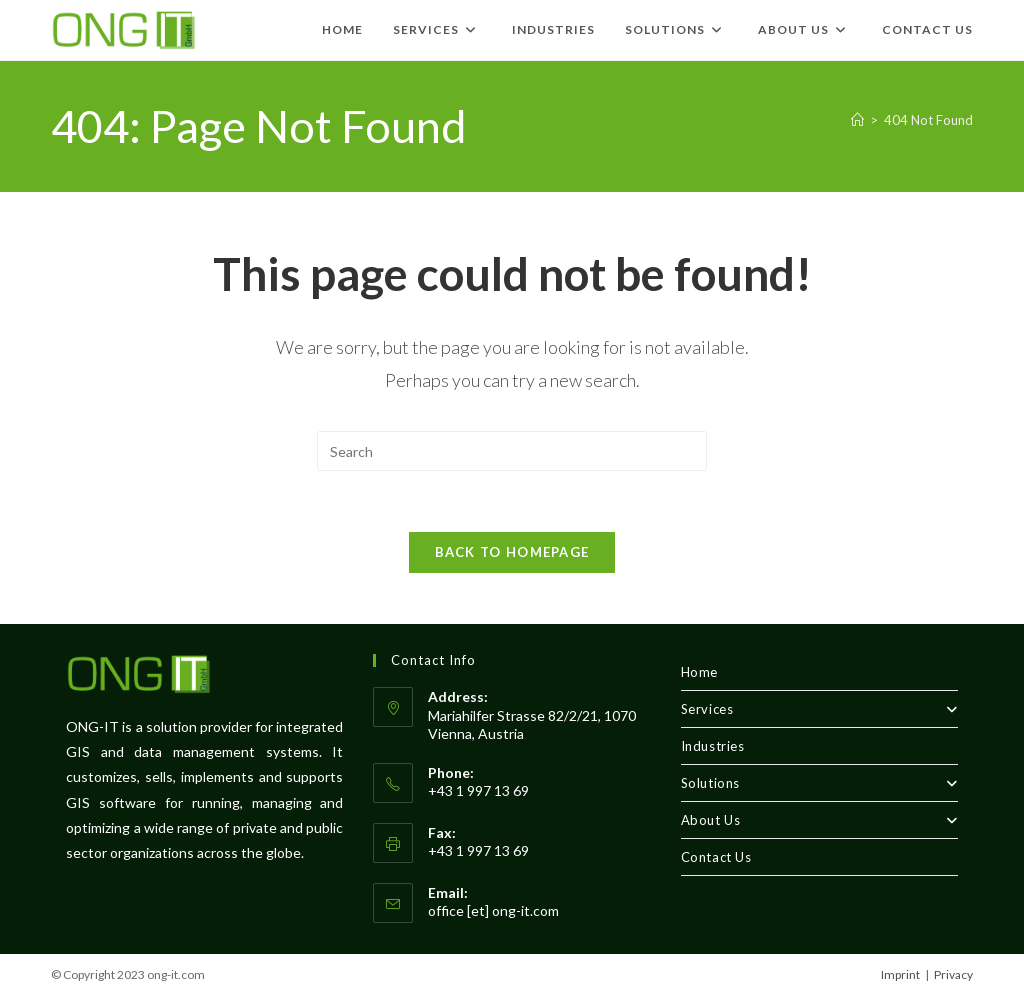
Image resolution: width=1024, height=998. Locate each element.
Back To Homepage (512, 552)
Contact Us (716, 857)
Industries (713, 746)
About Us (819, 820)
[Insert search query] (512, 451)
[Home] (857, 120)
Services (819, 709)
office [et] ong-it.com (493, 910)
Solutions (819, 783)
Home (699, 672)
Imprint (900, 974)
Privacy (953, 974)
